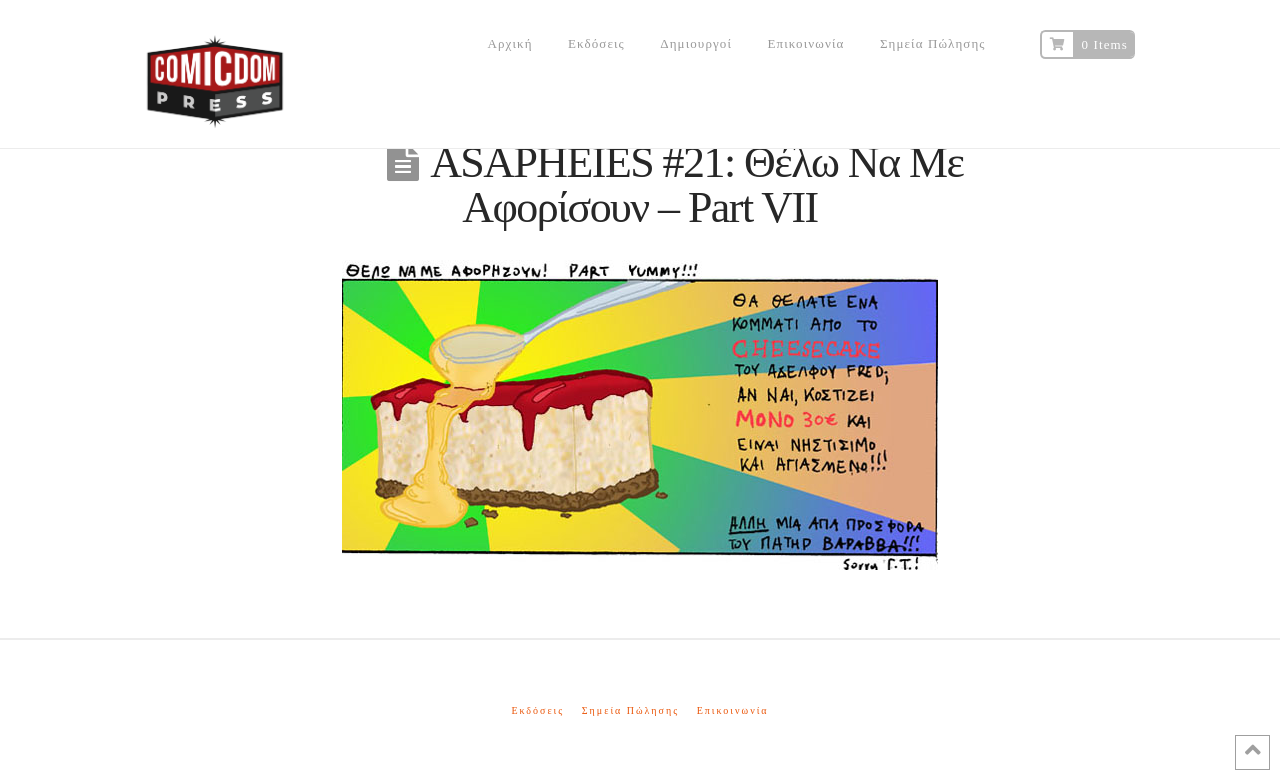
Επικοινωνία (733, 710)
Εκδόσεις (537, 710)
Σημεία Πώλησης (630, 710)
